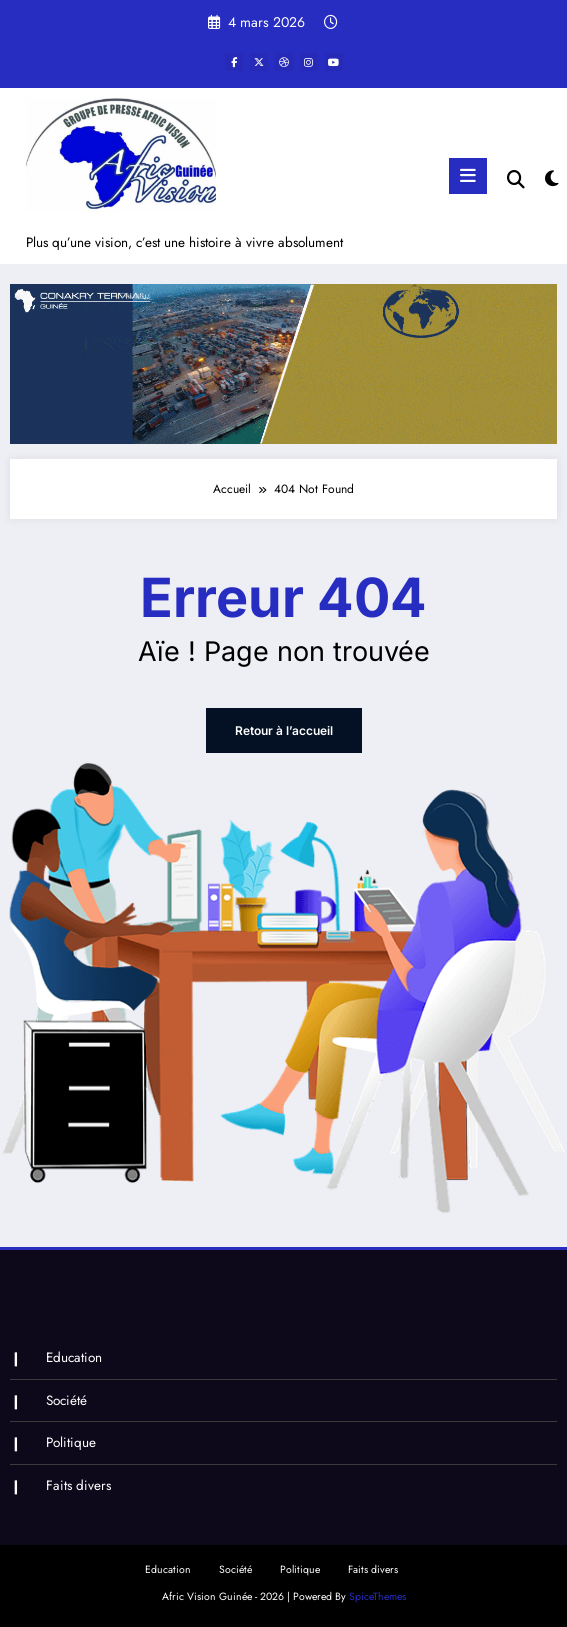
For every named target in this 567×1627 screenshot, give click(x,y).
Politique (71, 1442)
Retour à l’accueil (284, 730)
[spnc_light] (550, 179)
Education (74, 1357)
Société (66, 1400)
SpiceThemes (377, 1596)
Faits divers (78, 1485)
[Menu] (468, 176)
